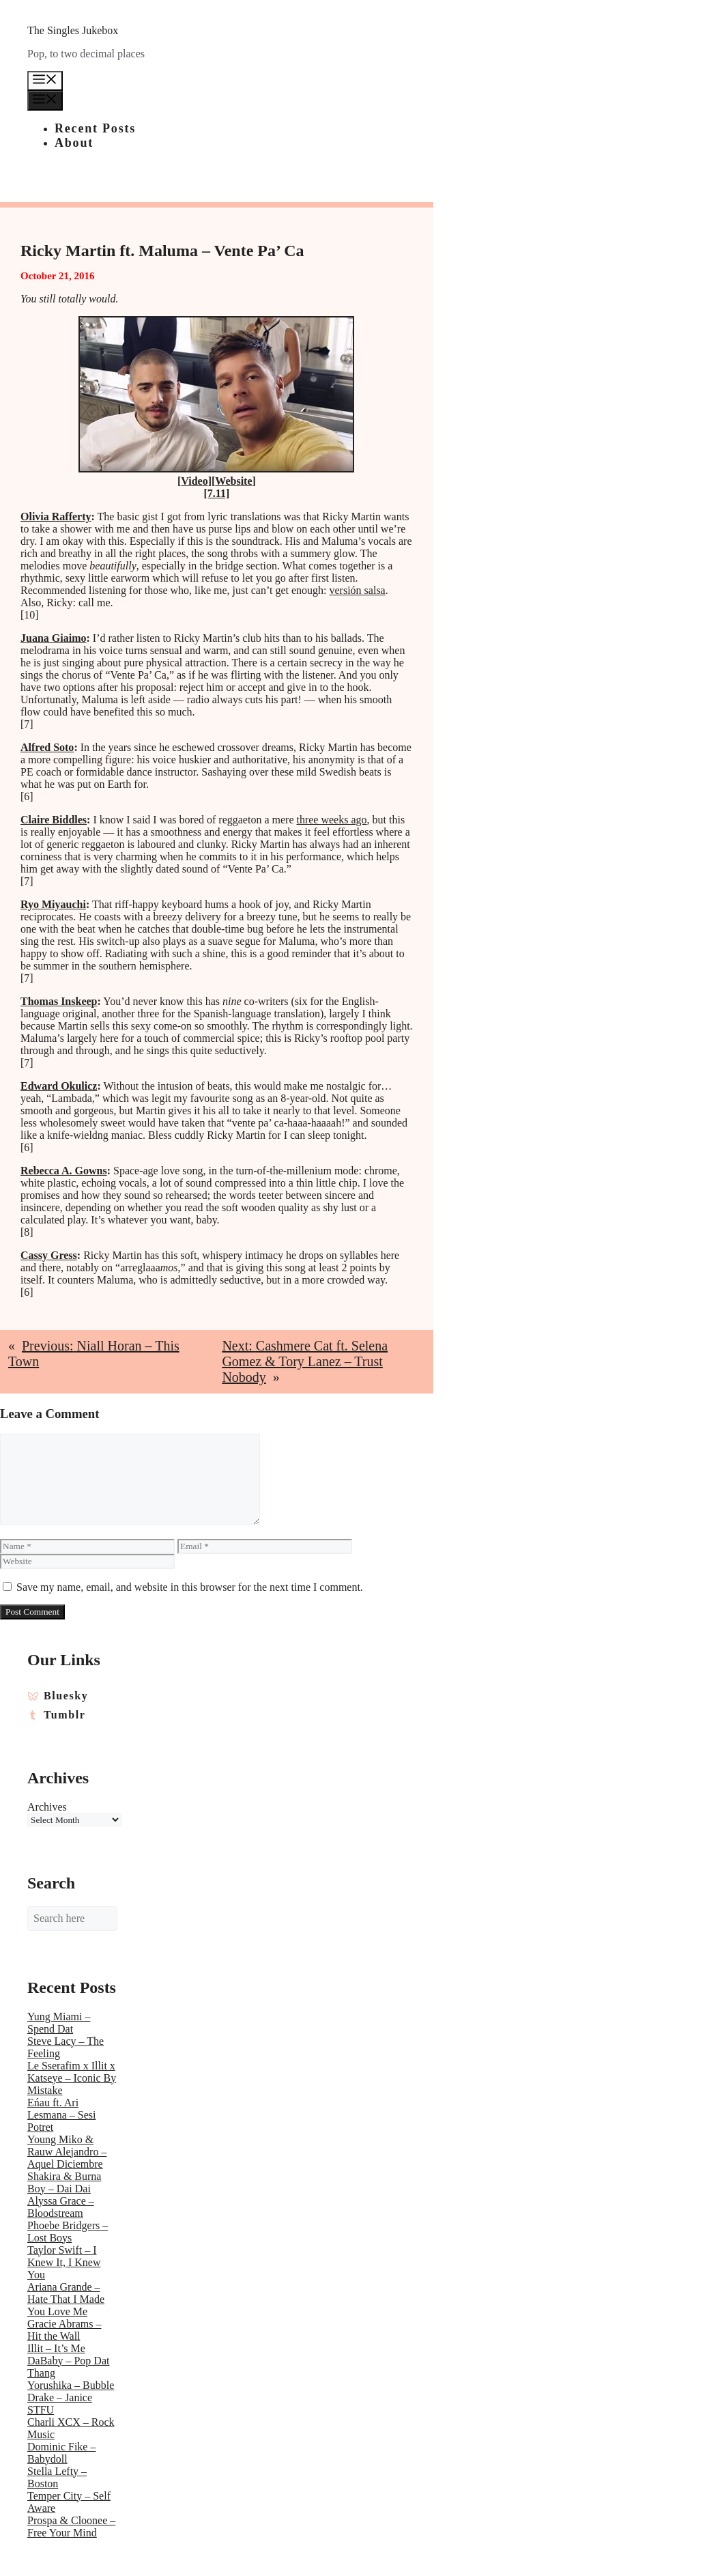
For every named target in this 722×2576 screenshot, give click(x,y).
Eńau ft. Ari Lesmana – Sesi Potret (61, 2115)
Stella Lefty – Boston (57, 2477)
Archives (47, 1807)
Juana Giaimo (53, 638)
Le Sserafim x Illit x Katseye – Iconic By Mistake (71, 2078)
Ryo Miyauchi (53, 904)
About (74, 143)
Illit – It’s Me (56, 2348)
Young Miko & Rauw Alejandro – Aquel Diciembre (66, 2152)
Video (194, 481)
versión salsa (358, 590)
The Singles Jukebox (72, 30)
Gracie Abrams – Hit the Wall (64, 2330)
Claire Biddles (53, 819)
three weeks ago (331, 819)
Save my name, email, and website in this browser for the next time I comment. (189, 1587)
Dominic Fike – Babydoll (61, 2453)
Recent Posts (95, 128)
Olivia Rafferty (55, 516)
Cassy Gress (48, 1255)
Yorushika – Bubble (70, 2385)
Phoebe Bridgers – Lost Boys (67, 2232)
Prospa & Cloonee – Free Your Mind (71, 2526)
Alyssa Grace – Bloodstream (60, 2207)
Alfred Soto (47, 747)
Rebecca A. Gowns (63, 1170)
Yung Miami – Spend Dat (58, 2023)
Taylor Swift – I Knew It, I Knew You (64, 2262)
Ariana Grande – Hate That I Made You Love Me (65, 2299)
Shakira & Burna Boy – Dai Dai (64, 2182)
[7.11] (217, 493)
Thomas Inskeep (58, 1001)
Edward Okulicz (58, 1086)
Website (233, 481)
